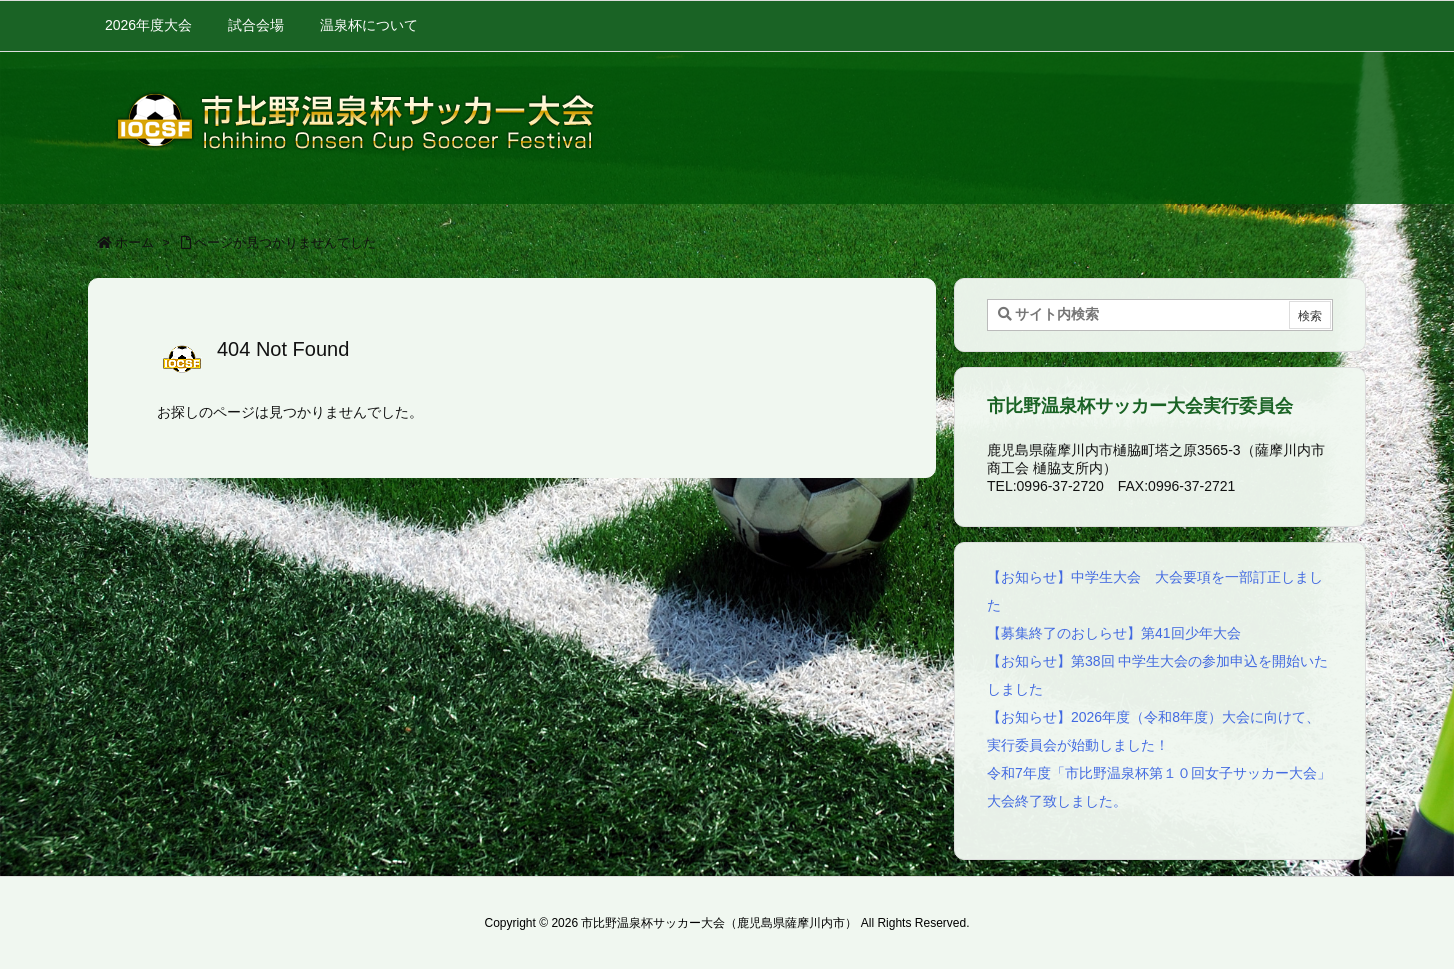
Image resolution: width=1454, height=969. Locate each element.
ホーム (134, 242)
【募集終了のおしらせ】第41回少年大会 (1114, 633)
